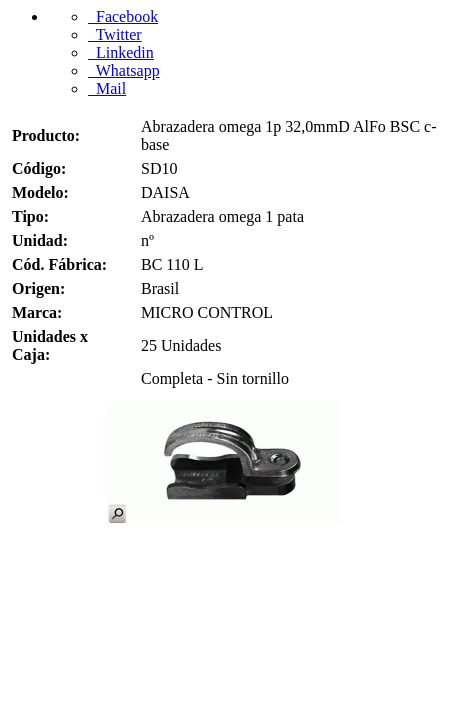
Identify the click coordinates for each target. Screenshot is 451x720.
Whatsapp (124, 70)
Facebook (123, 16)
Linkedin (121, 52)
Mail (107, 88)
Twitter (115, 34)
